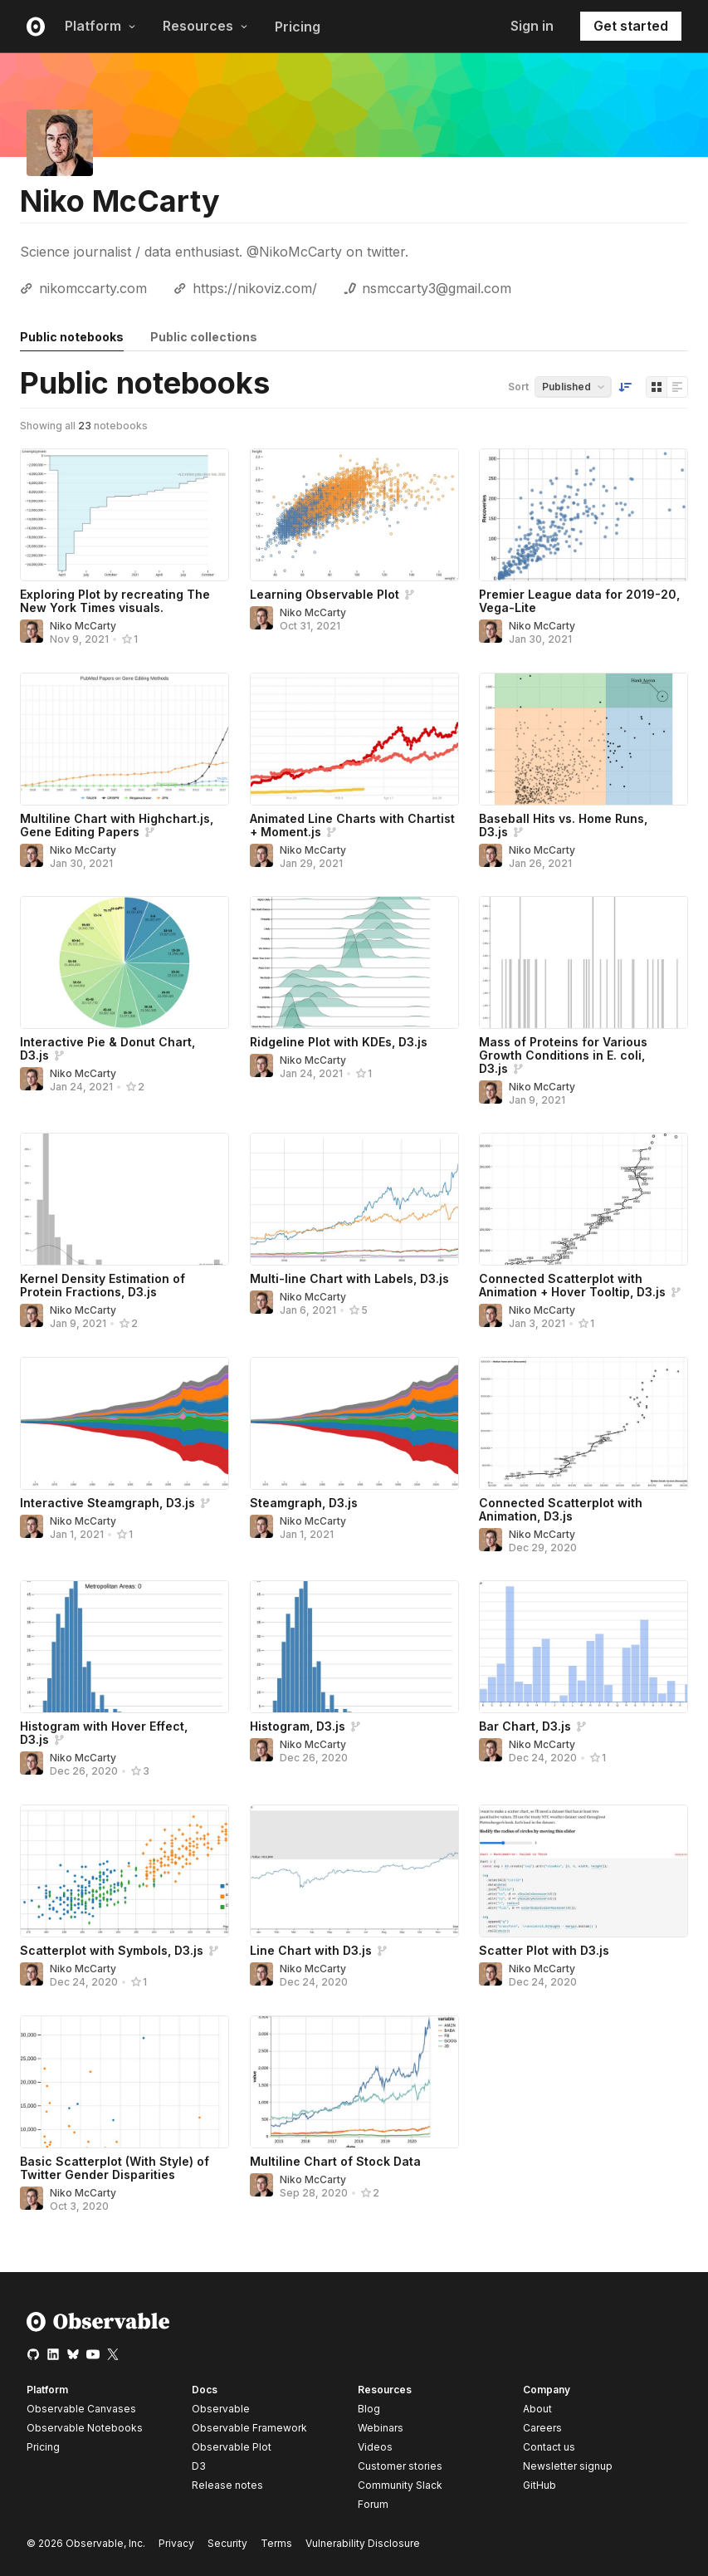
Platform (100, 25)
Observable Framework (249, 2428)
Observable (221, 2408)
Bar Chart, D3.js (525, 1726)
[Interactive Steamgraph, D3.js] (124, 1423)
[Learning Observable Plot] (354, 514)
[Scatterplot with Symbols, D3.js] (124, 1871)
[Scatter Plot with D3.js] (583, 1871)
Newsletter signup (568, 2466)
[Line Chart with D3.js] (354, 1871)
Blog (369, 2408)
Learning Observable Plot (324, 594)
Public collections (203, 337)
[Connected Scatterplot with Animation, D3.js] (583, 1423)
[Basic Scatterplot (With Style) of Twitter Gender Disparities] (124, 2081)
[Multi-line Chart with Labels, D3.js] (354, 1199)
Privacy (176, 2543)
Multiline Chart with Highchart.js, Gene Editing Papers (116, 825)
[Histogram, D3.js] (354, 1646)
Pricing (297, 26)
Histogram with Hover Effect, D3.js (104, 1732)
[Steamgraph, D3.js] (354, 1423)
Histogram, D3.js (297, 1726)
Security (227, 2543)
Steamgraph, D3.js (304, 1503)
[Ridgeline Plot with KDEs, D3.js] (354, 962)
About (537, 2408)
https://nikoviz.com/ (255, 288)
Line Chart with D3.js (311, 1950)
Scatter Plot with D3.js (544, 1950)
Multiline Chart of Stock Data (335, 2161)
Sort (518, 386)
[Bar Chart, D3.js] (583, 1646)
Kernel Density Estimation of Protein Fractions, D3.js (102, 1285)
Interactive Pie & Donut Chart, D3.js (107, 1048)
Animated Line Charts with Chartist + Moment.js (352, 825)
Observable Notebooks (85, 2428)
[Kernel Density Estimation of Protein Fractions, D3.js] (124, 1199)
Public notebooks (72, 337)
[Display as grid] (656, 387)
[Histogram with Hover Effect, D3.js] (124, 1646)
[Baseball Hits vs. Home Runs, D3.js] (583, 739)
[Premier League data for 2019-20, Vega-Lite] (583, 514)
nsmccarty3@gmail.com (436, 288)
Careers (542, 2428)
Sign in (532, 25)
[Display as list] (677, 387)
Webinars (380, 2428)
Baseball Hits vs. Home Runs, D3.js (563, 825)
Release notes (227, 2485)
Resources (205, 25)
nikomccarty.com (93, 288)
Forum (373, 2504)
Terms (276, 2543)
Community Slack (400, 2485)
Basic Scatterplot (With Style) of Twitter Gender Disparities (114, 2168)
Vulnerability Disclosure (362, 2543)
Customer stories (400, 2466)
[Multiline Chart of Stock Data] (354, 2081)
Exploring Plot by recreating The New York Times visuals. (115, 601)
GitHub (539, 2485)
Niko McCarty (83, 626)
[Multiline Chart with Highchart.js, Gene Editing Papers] (124, 739)
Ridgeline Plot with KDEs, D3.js (338, 1042)
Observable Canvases (81, 2408)
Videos (375, 2447)
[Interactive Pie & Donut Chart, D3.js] (124, 962)
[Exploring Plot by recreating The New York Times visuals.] (124, 514)
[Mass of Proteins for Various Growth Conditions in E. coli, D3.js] (583, 962)
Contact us (549, 2447)
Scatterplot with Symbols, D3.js (111, 1950)
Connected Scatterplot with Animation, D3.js (560, 1509)
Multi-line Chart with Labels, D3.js (349, 1278)
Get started (630, 25)
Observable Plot (231, 2447)
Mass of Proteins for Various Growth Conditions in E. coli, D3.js (563, 1055)
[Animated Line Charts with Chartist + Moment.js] (354, 739)
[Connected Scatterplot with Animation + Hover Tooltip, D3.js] (583, 1199)
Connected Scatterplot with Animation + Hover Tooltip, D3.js (572, 1285)
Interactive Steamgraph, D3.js (107, 1503)
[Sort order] (625, 387)
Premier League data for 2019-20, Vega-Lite (579, 601)
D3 (199, 2466)
